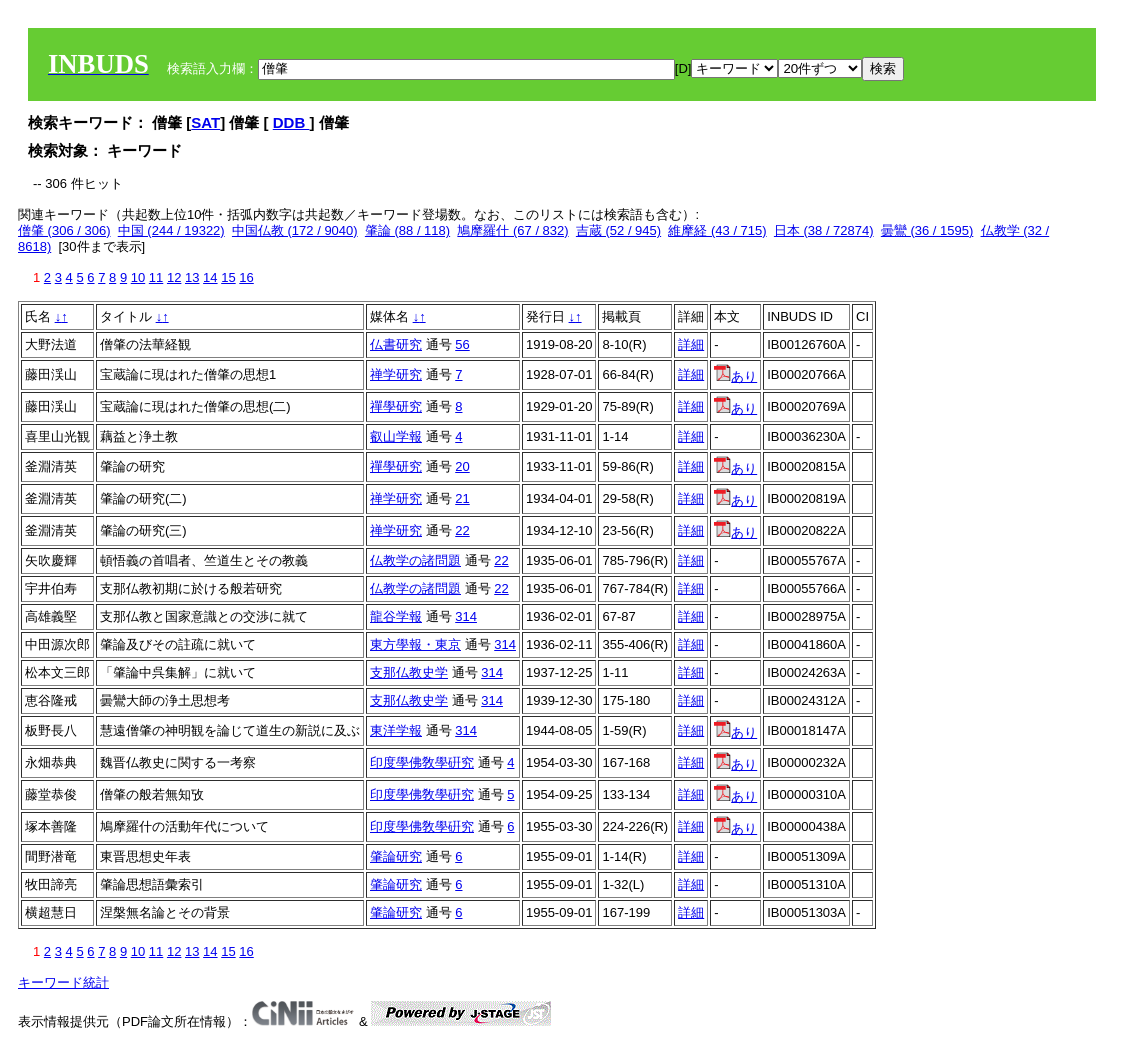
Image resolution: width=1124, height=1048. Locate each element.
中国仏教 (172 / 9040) (295, 230)
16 (246, 277)
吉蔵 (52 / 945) (618, 230)
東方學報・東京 (415, 644)
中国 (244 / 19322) (171, 230)
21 (462, 498)
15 (228, 277)
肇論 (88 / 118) (407, 230)
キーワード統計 (63, 982)
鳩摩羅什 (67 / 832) (512, 230)
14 (210, 277)
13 (192, 277)
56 (462, 344)
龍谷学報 (396, 616)
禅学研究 (396, 374)
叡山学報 (396, 436)
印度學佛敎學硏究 (422, 762)
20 (462, 466)
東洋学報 (396, 730)
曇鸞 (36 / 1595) (927, 230)
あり (735, 376)
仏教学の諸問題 (415, 560)
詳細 (691, 344)
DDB (291, 122)
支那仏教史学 (409, 672)
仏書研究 (396, 344)
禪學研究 (396, 406)
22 (462, 530)
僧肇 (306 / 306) (64, 230)
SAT (205, 122)
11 (156, 277)
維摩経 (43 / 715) (717, 230)
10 (138, 277)
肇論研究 (396, 856)
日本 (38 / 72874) (824, 230)
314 (466, 616)
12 (174, 277)
